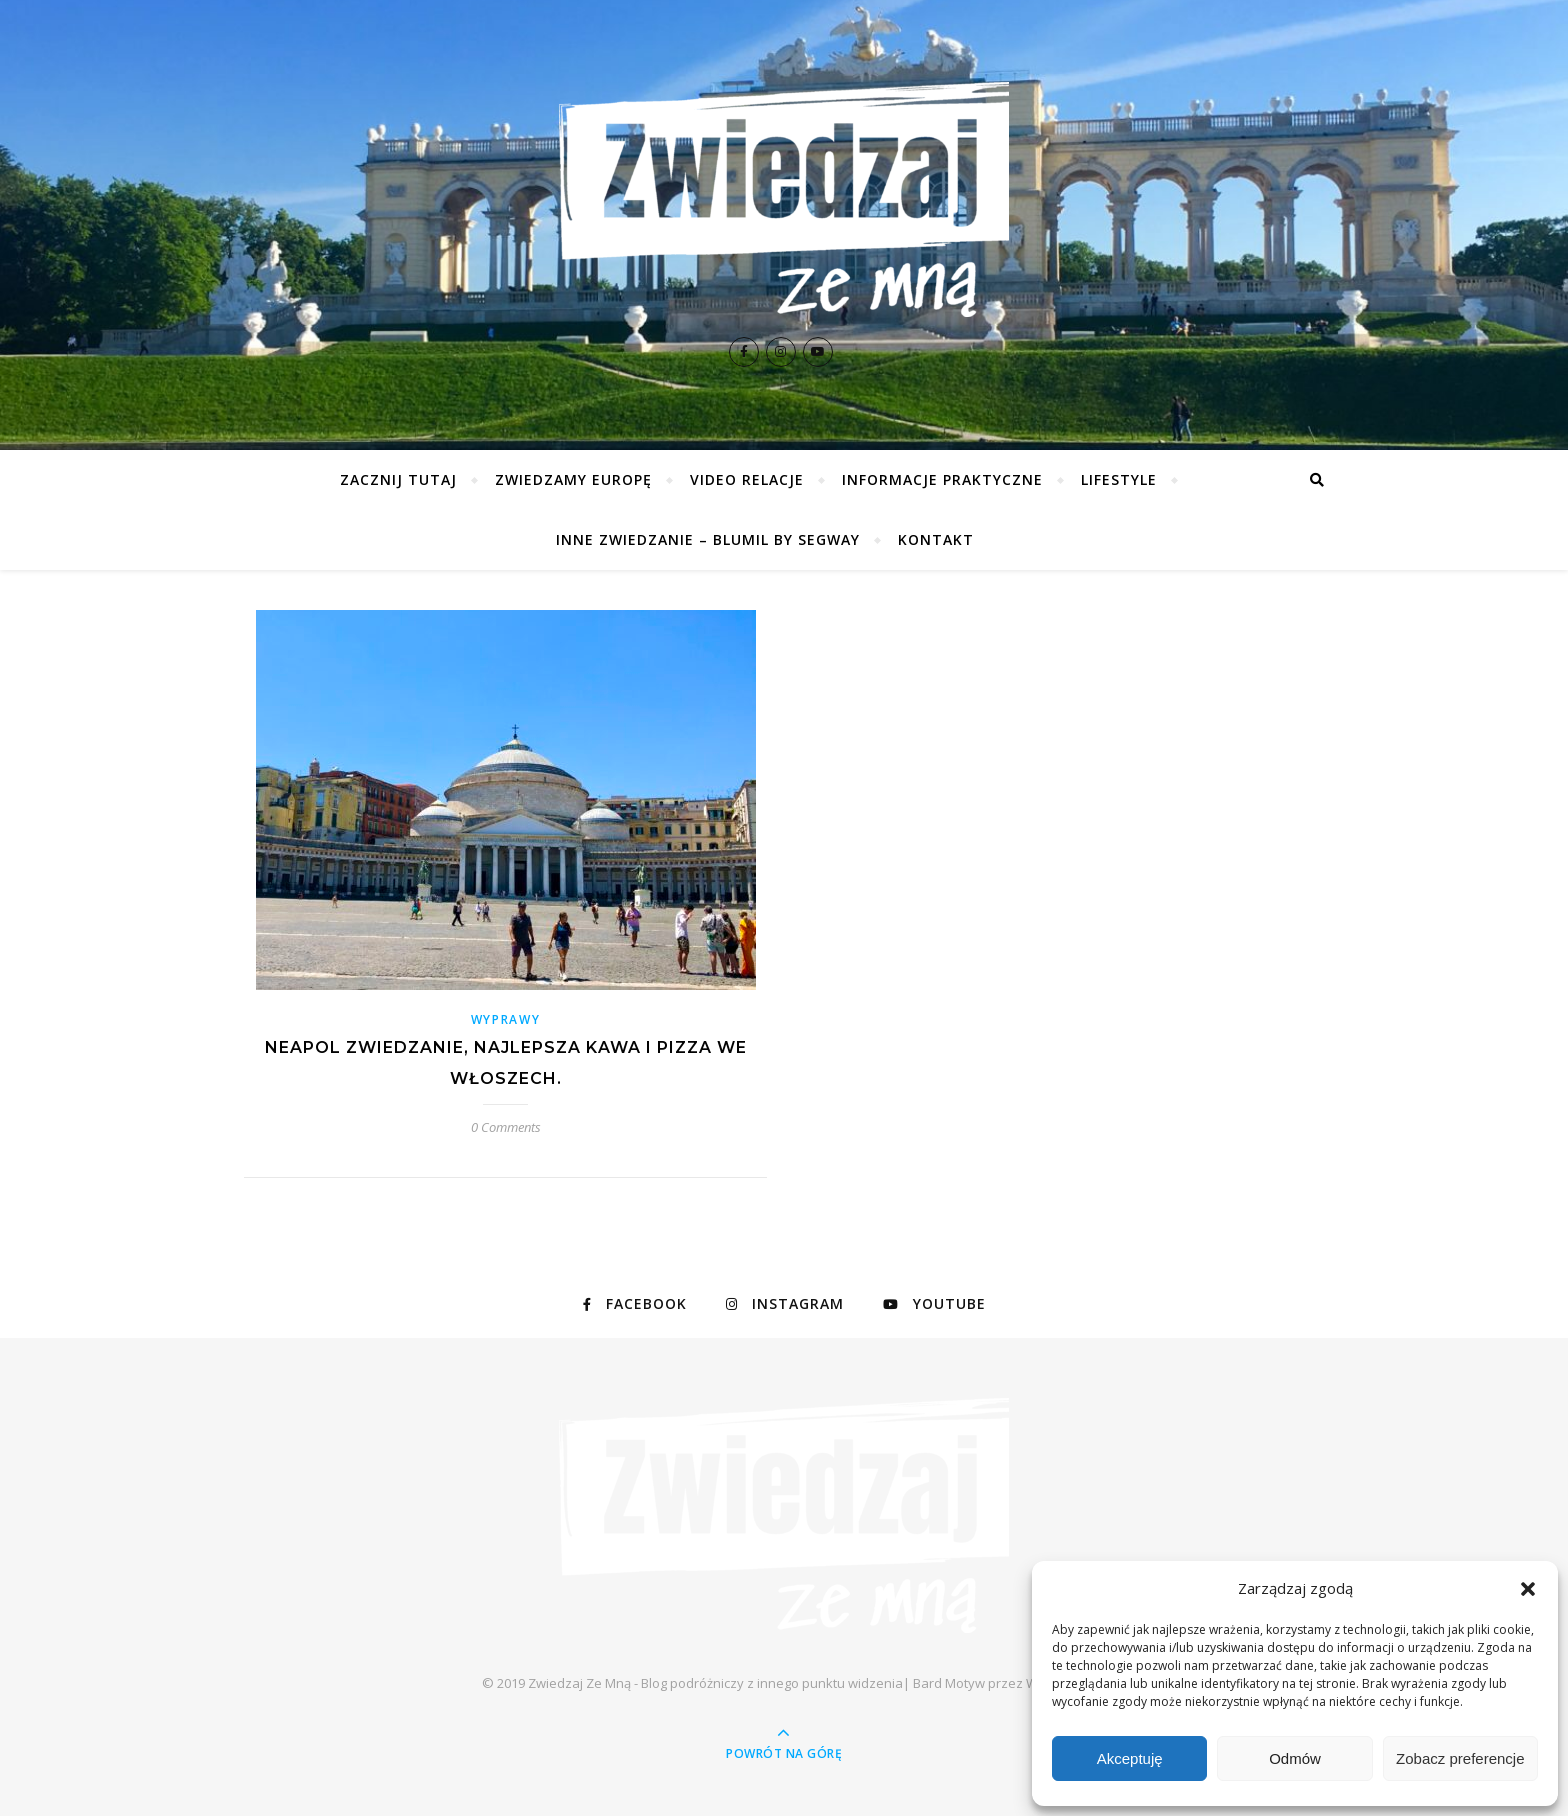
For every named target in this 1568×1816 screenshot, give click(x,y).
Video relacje (747, 479)
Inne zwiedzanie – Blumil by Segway (708, 539)
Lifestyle (1119, 479)
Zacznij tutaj (398, 479)
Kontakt (936, 539)
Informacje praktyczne (942, 479)
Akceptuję (1130, 1758)
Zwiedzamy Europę (573, 479)
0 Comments (506, 1127)
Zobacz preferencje (1460, 1758)
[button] (1528, 1589)
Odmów (1295, 1758)
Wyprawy (506, 1019)
